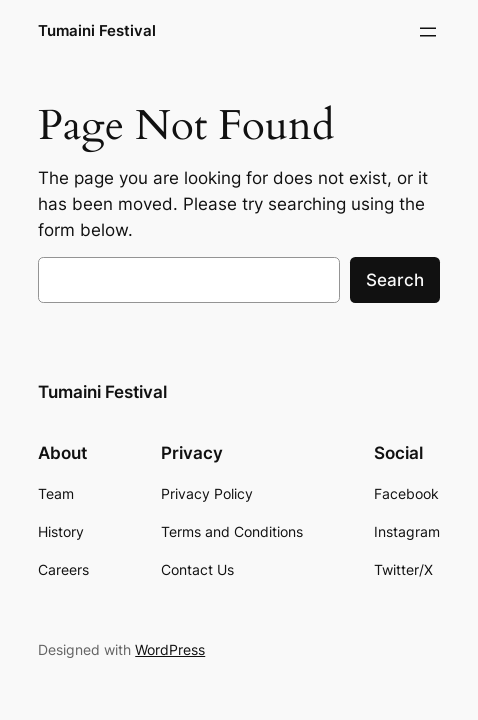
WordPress (170, 649)
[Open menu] (428, 32)
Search (395, 280)
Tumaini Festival (97, 31)
